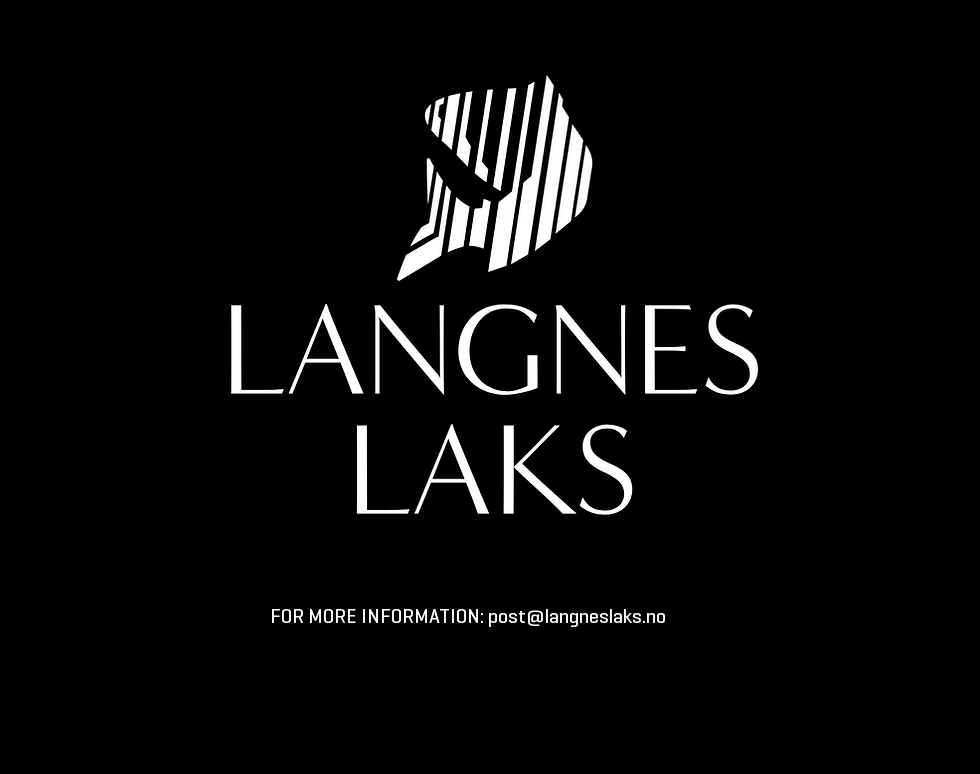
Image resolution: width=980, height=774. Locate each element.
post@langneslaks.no (577, 618)
